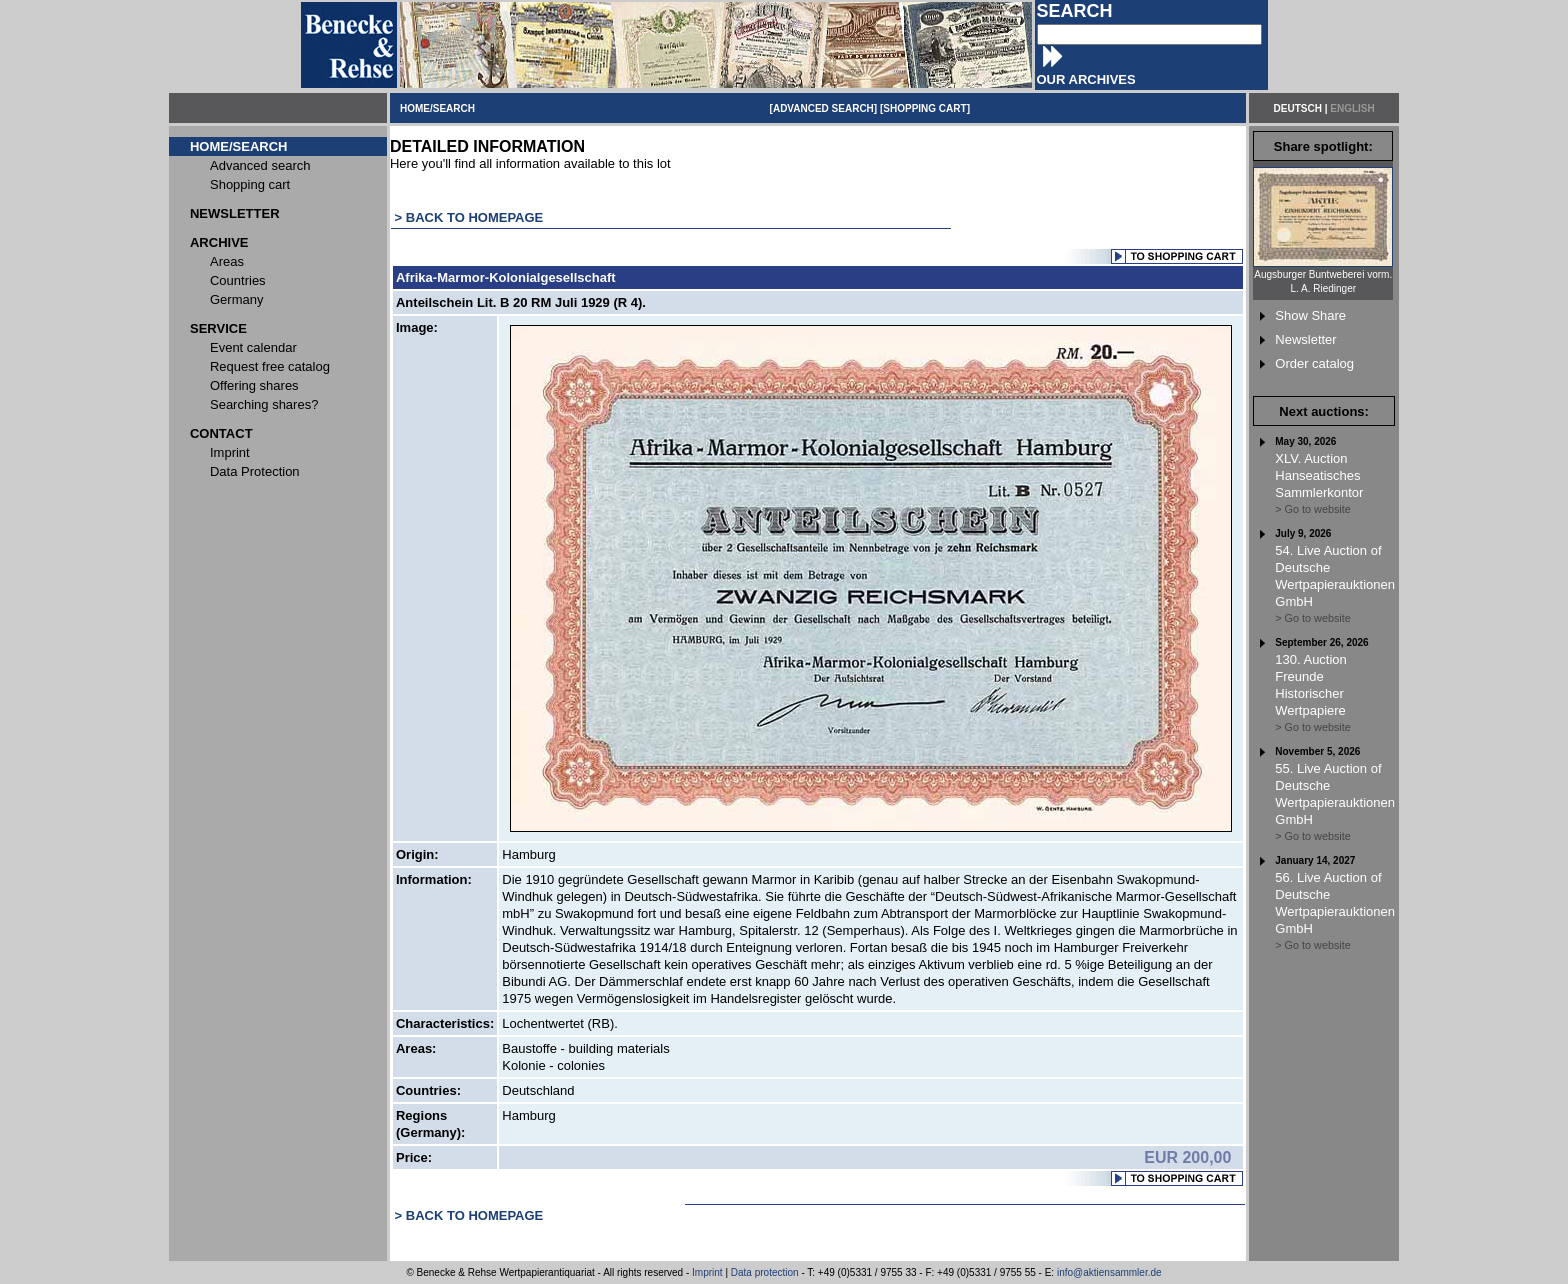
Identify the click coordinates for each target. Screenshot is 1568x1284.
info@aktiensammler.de (1109, 1272)
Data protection (765, 1272)
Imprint (707, 1272)
